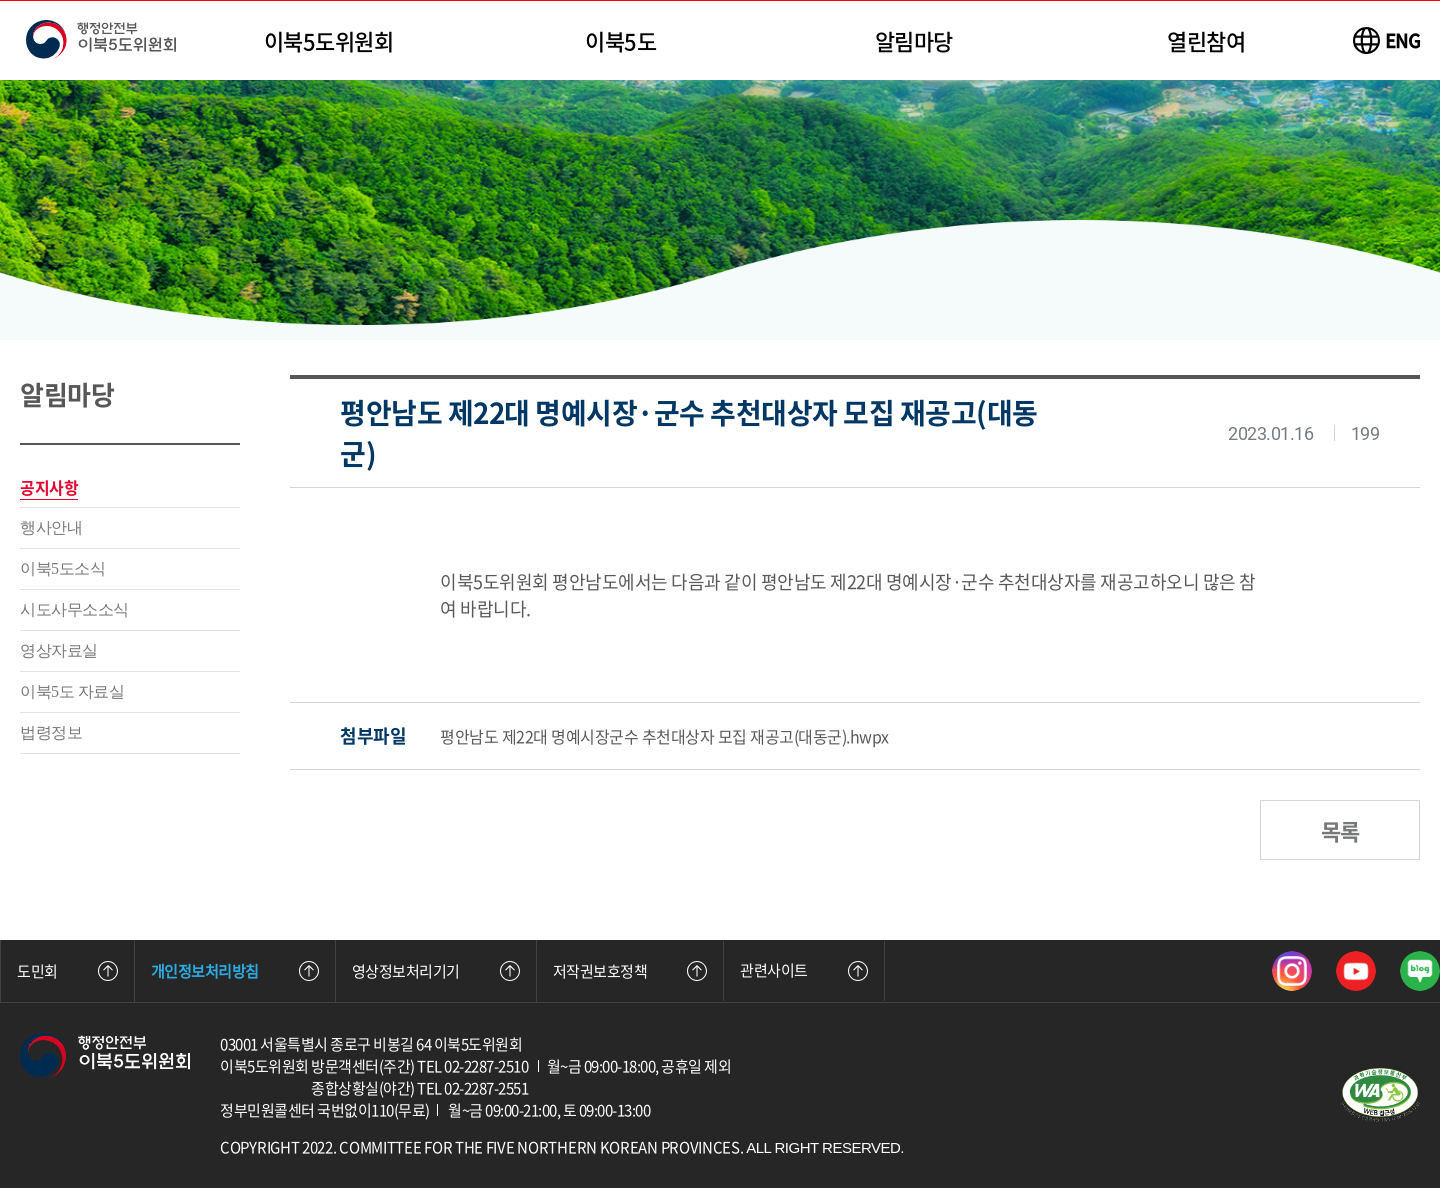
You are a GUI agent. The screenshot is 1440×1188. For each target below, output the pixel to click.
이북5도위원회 (329, 40)
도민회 (67, 971)
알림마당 (914, 40)
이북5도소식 (62, 568)
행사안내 (51, 527)
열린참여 (1206, 40)
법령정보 (51, 732)
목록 (1340, 830)
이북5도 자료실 (72, 691)
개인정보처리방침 (235, 971)
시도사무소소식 (74, 609)
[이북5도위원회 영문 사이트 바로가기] (1387, 40)
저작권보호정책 (630, 971)
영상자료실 (59, 650)
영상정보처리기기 (436, 971)
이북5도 (620, 40)
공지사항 (49, 487)
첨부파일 (373, 735)
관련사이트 (804, 970)
